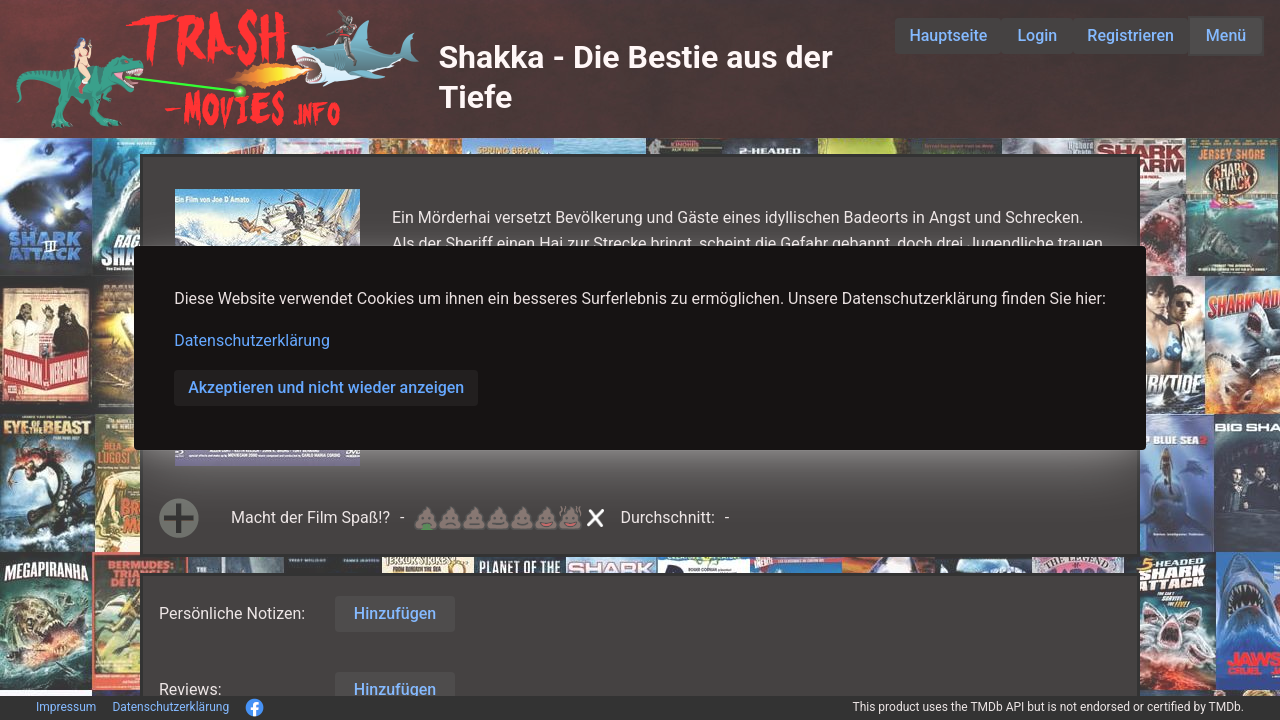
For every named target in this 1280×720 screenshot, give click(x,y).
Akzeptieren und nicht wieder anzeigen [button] (326, 387)
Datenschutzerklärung (252, 340)
